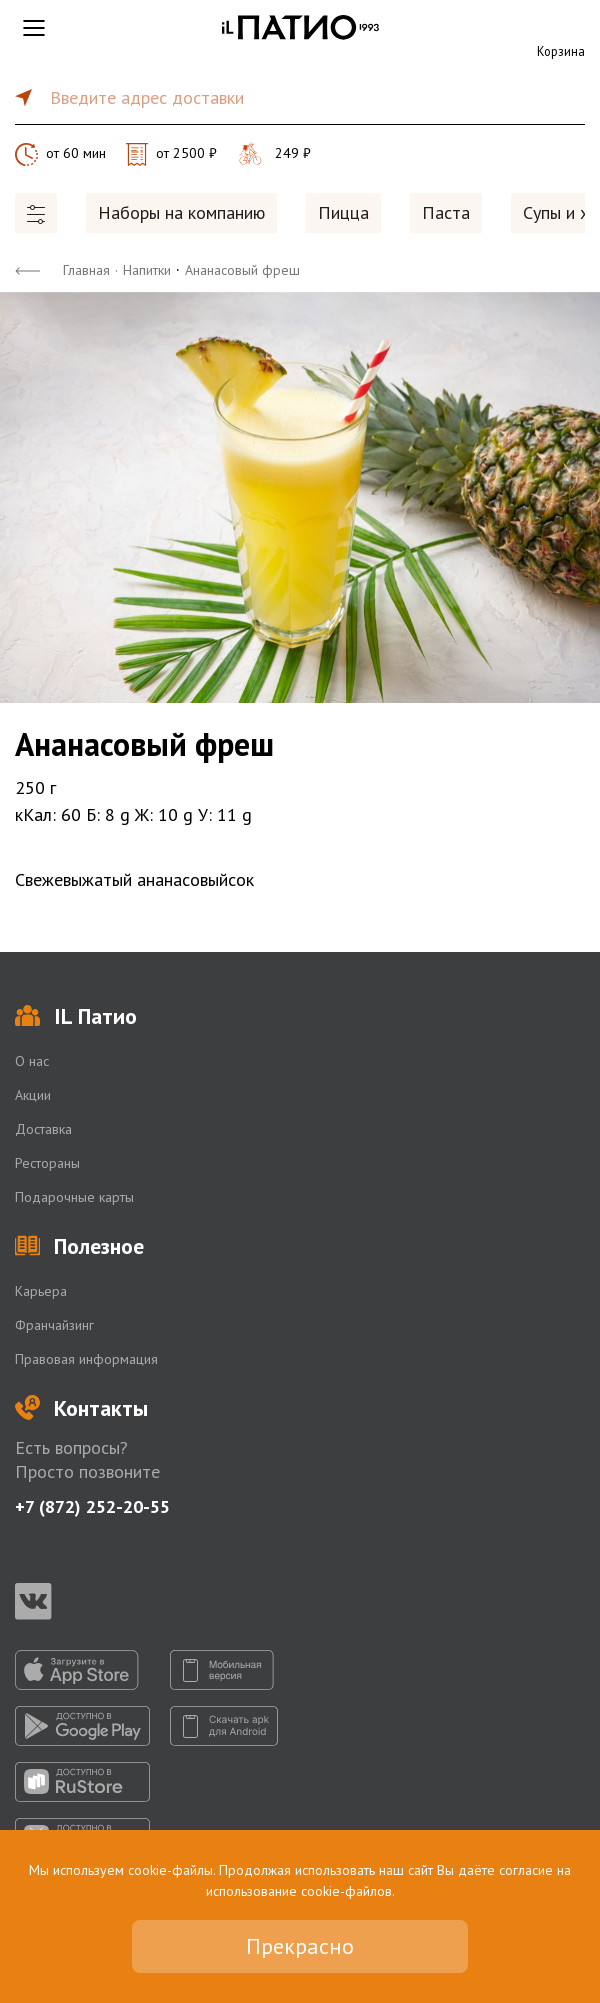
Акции (33, 1095)
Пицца (343, 212)
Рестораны (47, 1163)
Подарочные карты (74, 1197)
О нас (32, 1061)
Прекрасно (300, 1946)
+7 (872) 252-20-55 (92, 1506)
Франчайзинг (54, 1325)
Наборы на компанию (181, 212)
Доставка (43, 1129)
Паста (446, 212)
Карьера (41, 1291)
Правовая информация (86, 1359)
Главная (86, 270)
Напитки (147, 270)
